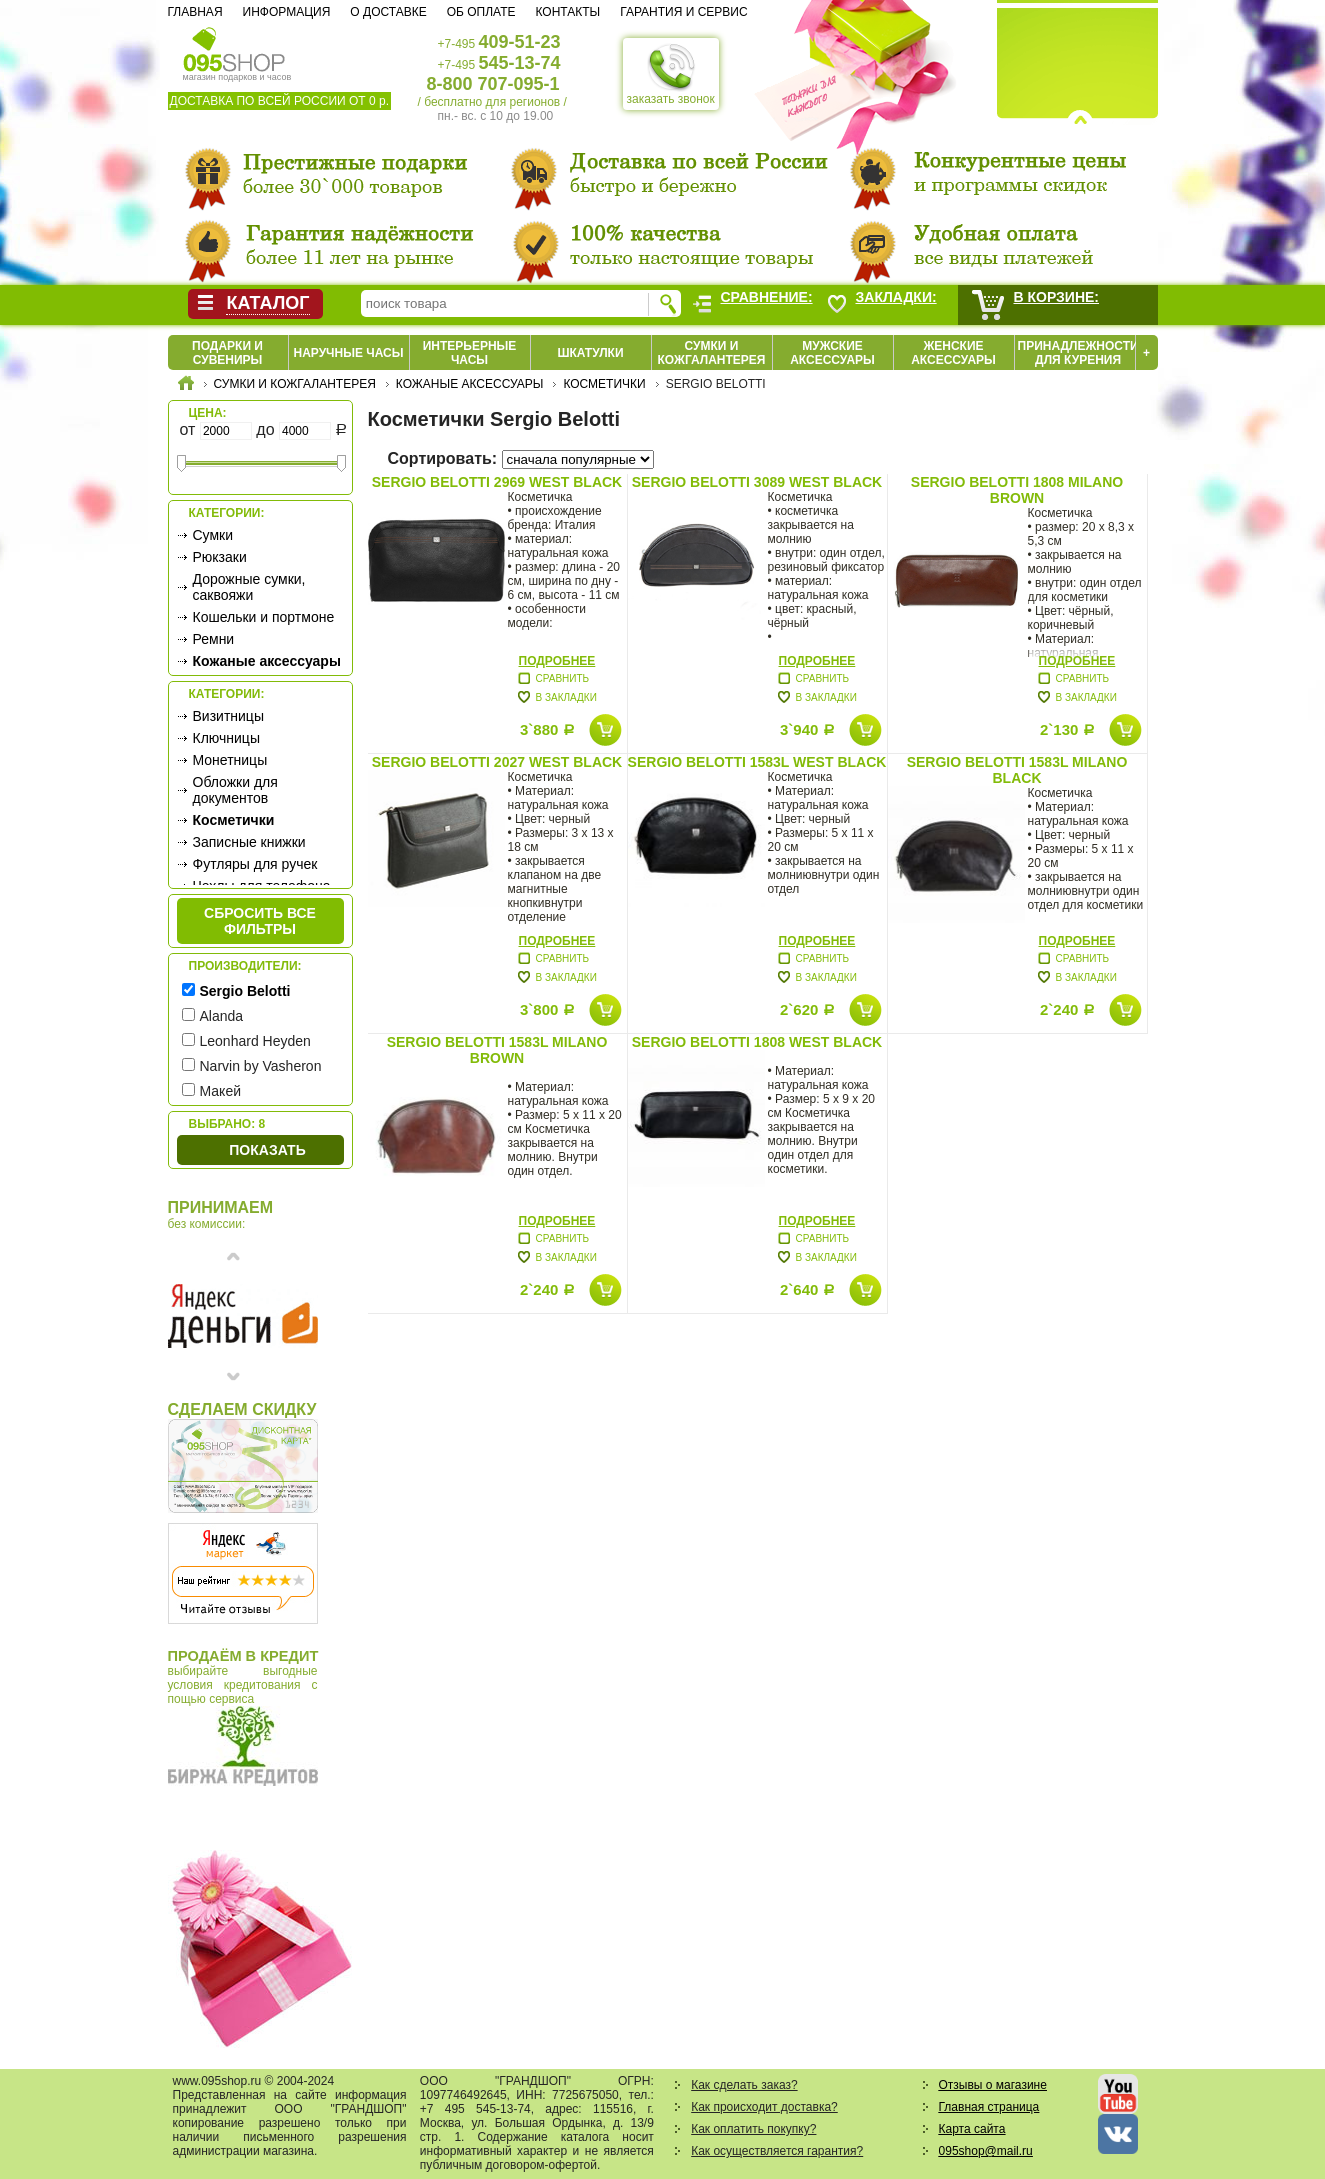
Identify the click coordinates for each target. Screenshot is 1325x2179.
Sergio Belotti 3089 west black (757, 482)
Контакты (567, 12)
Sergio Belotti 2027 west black (497, 762)
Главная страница (989, 2107)
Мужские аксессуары (832, 353)
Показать (267, 1150)
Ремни (214, 639)
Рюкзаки (220, 557)
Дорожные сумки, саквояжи (249, 587)
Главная (195, 12)
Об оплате (481, 12)
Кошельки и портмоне (264, 617)
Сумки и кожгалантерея (712, 353)
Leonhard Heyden (255, 1041)
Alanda (222, 1016)
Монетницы (230, 760)
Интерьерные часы (470, 353)
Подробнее (557, 661)
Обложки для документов (235, 790)
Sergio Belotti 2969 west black (497, 482)
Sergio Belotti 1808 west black (757, 1042)
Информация (287, 12)
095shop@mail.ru (986, 2151)
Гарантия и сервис (683, 12)
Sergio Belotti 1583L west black (757, 762)
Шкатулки (590, 353)
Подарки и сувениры (227, 353)
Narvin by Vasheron (261, 1066)
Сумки (213, 535)
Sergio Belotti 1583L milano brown (497, 1050)
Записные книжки (249, 842)
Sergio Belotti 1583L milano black (1017, 770)
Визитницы (228, 716)
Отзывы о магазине (993, 2085)
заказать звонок (671, 74)
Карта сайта (972, 2129)
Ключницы (226, 738)
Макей (221, 1091)
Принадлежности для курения (1078, 353)
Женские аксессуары (953, 353)
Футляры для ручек (255, 864)
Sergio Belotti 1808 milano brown (1017, 490)
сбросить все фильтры (260, 921)
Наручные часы (348, 353)
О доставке (388, 12)
